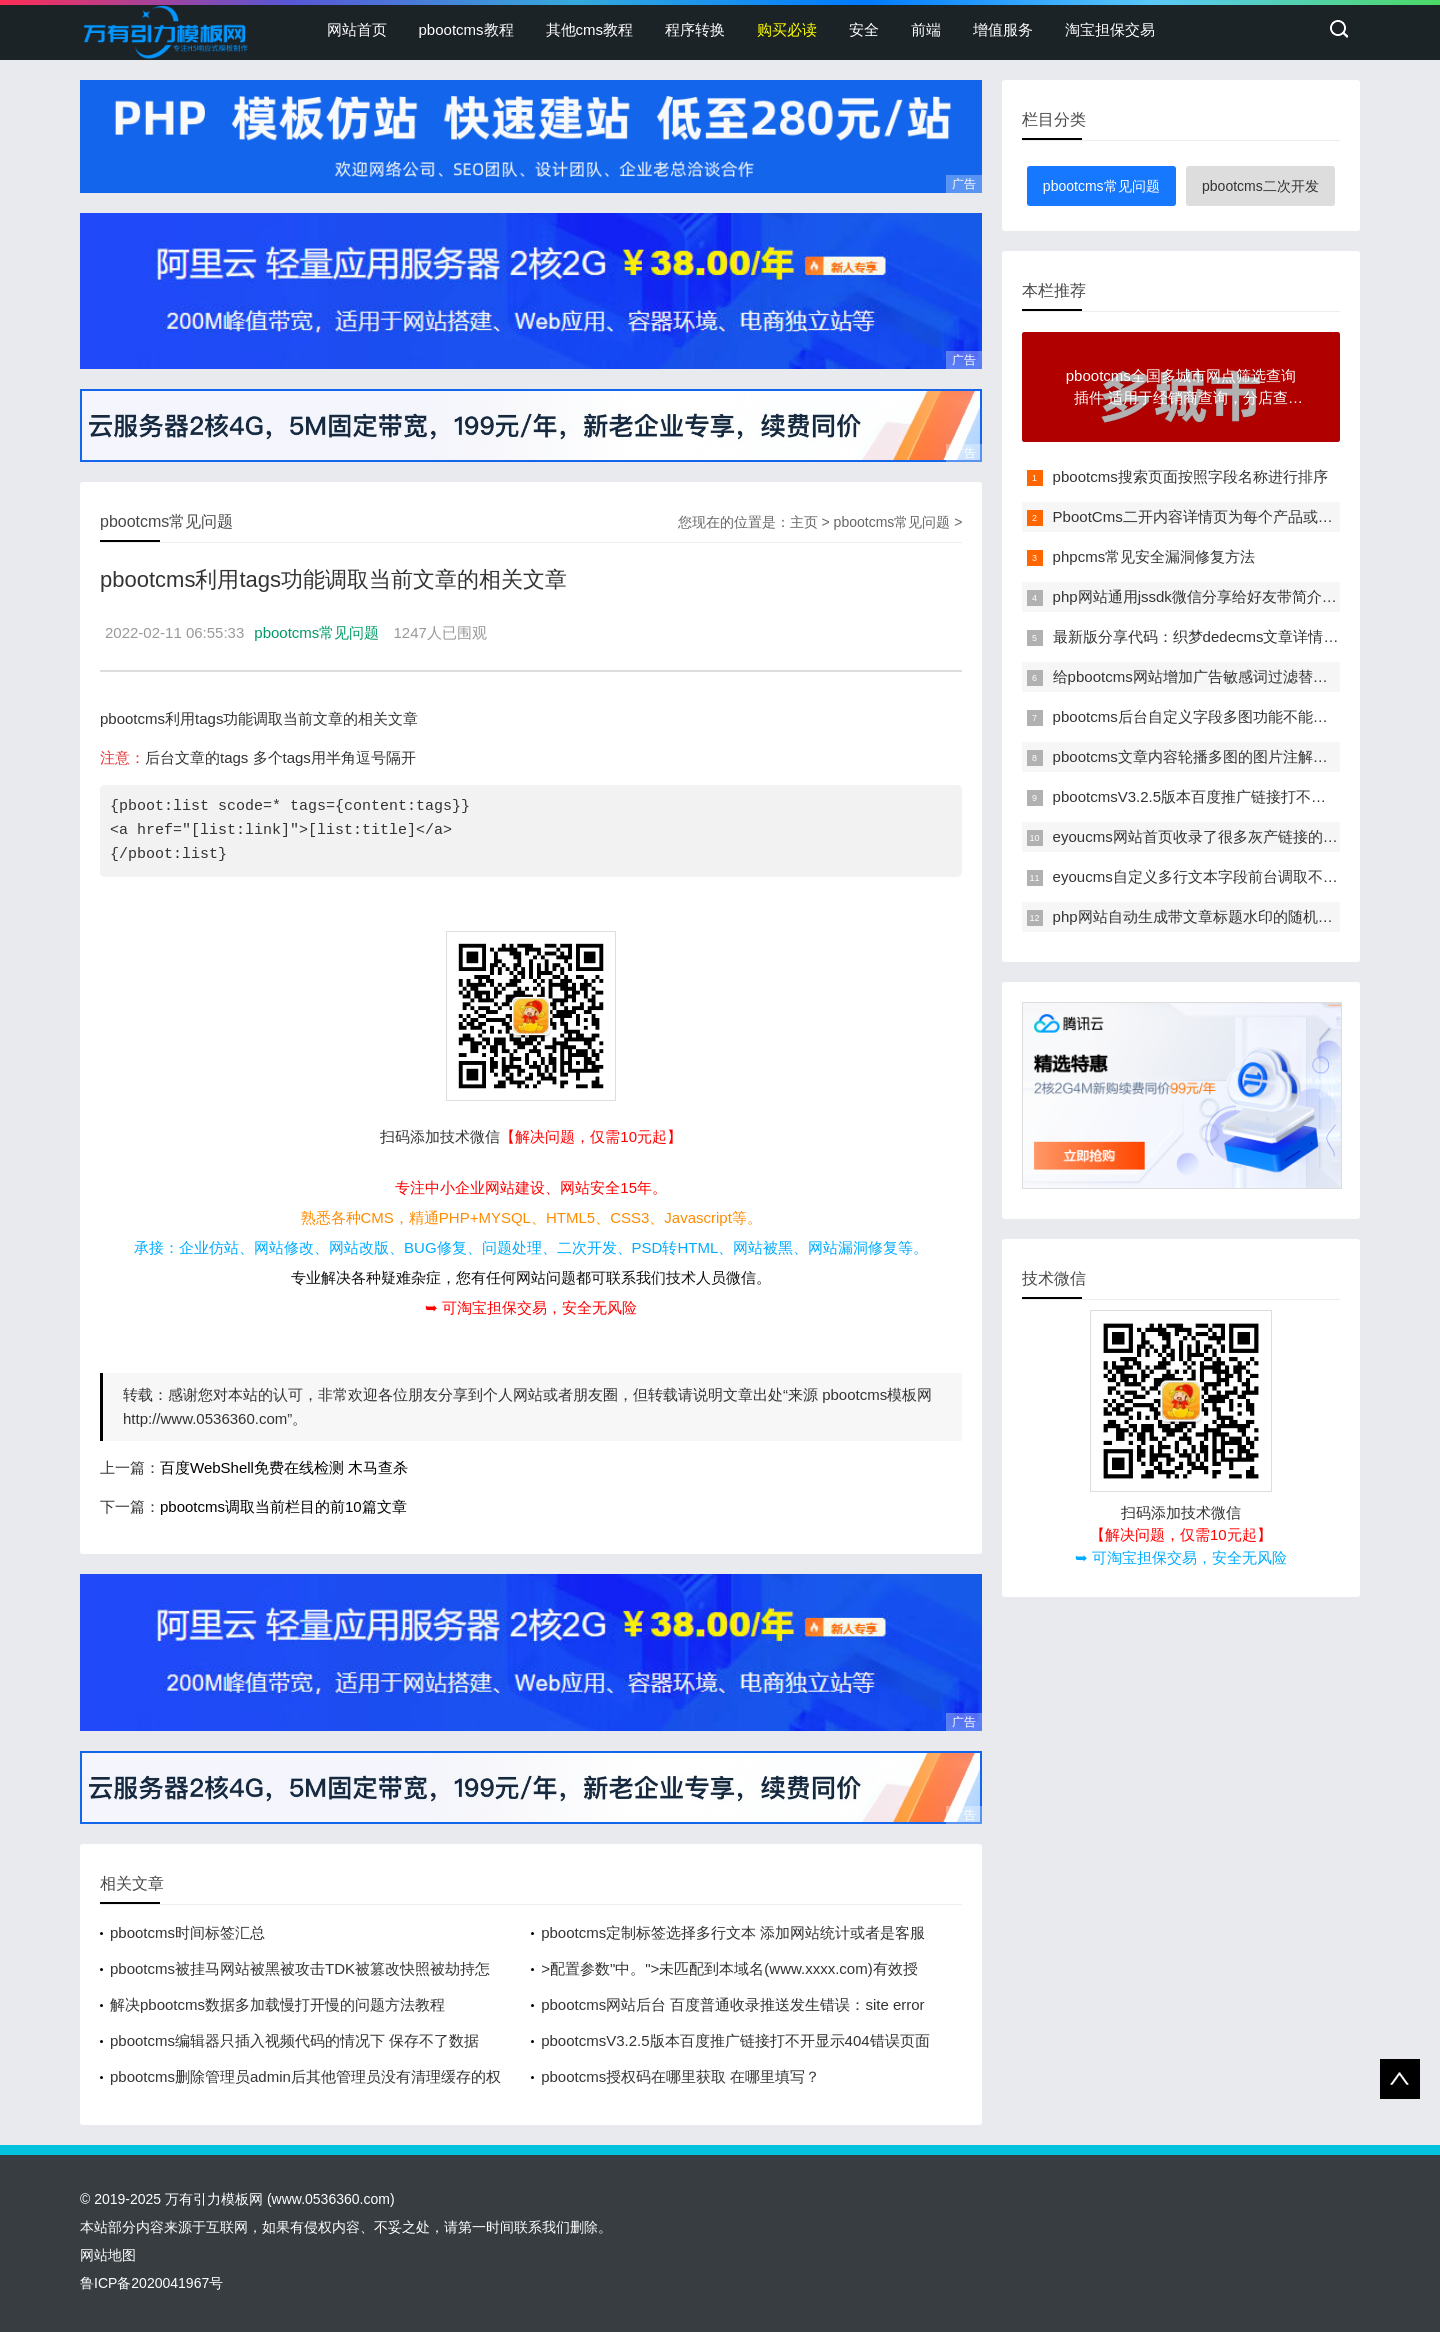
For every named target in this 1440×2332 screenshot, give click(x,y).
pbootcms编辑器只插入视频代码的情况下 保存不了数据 (294, 2040)
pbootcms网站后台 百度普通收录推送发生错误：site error (732, 2004)
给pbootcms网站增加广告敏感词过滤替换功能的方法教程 (1243, 676)
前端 (926, 29)
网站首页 (357, 29)
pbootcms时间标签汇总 (187, 1932)
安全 (864, 29)
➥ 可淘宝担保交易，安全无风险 (531, 1307)
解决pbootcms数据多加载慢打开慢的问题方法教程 (277, 2004)
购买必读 (787, 29)
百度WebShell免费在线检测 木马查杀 (284, 1467)
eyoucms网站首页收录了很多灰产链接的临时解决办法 (1233, 836)
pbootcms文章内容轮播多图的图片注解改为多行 (1213, 756)
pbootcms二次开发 (1260, 186)
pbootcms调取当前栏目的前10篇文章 (283, 1506)
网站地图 (108, 2255)
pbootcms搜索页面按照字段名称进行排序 (1190, 476)
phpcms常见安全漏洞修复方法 (1154, 556)
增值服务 (1003, 29)
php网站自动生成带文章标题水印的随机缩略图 (1208, 916)
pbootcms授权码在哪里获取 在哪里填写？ (680, 2076)
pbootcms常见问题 (892, 522)
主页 (804, 522)
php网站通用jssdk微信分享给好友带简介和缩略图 (1217, 596)
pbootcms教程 (466, 29)
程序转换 (695, 29)
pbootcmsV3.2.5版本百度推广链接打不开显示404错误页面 (735, 2040)
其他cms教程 (590, 29)
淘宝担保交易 (1110, 29)
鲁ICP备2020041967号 (151, 2283)
